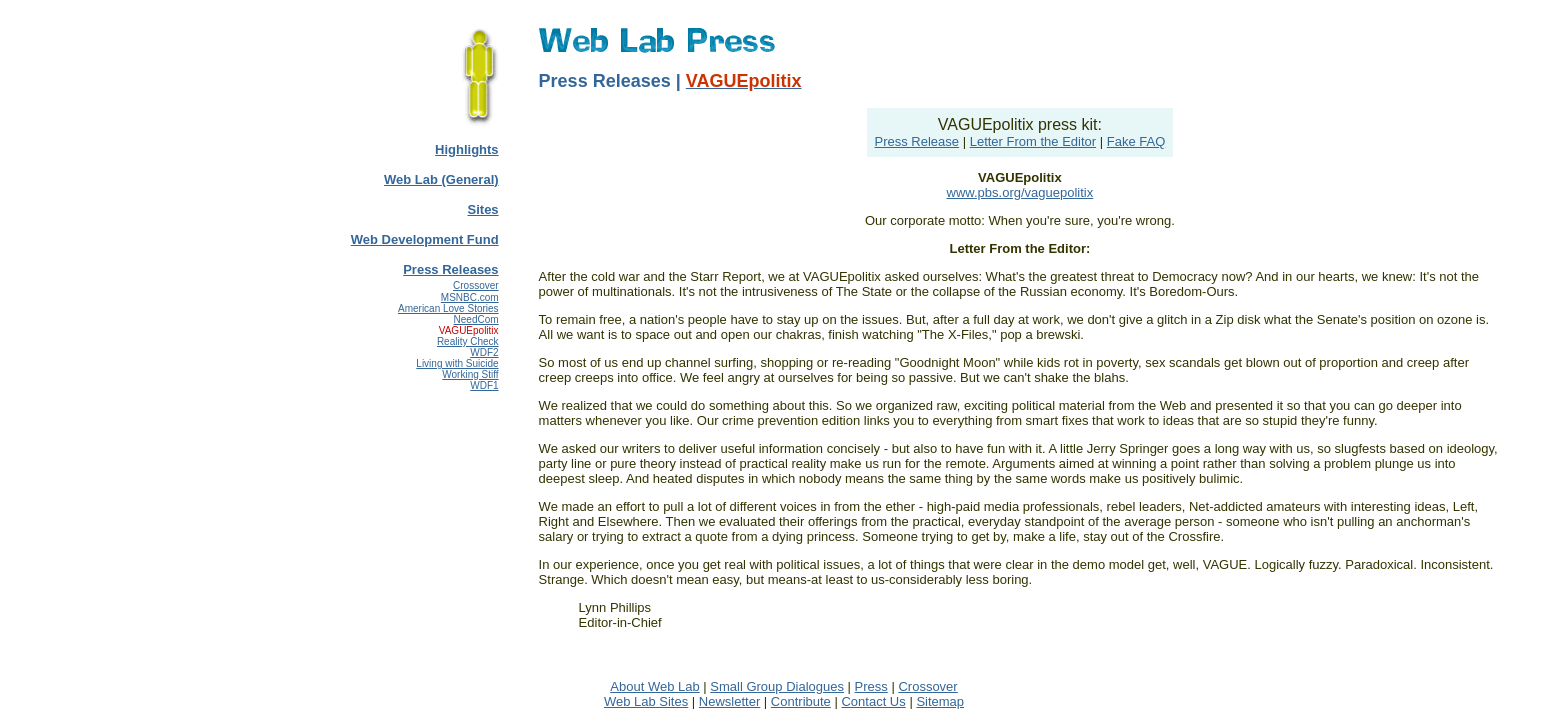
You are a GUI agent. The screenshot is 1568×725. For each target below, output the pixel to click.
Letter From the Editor (1033, 141)
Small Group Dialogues (777, 686)
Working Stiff (470, 374)
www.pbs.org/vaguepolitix (1020, 192)
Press (871, 686)
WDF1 (484, 385)
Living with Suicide (457, 363)
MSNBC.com (470, 297)
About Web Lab (654, 686)
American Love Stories (448, 308)
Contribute (801, 701)
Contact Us (873, 701)
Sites (483, 209)
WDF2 (484, 352)
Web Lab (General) (441, 179)
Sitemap (940, 701)
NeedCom (476, 319)
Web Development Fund (425, 239)
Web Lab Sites (646, 701)
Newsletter (729, 701)
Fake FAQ (1136, 141)
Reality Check (468, 341)
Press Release (917, 141)
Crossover (476, 285)
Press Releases (450, 269)
